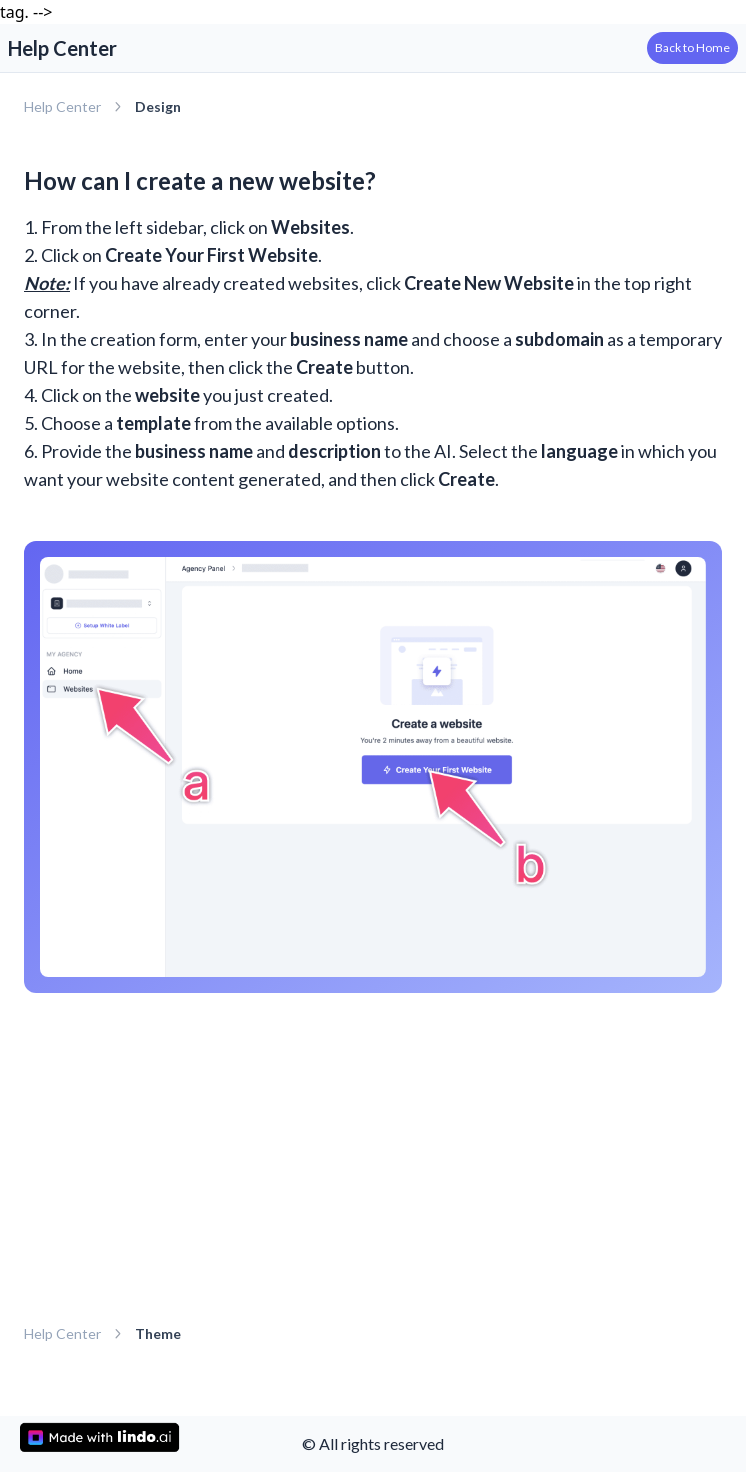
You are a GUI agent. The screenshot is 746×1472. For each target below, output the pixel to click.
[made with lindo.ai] (100, 1437)
